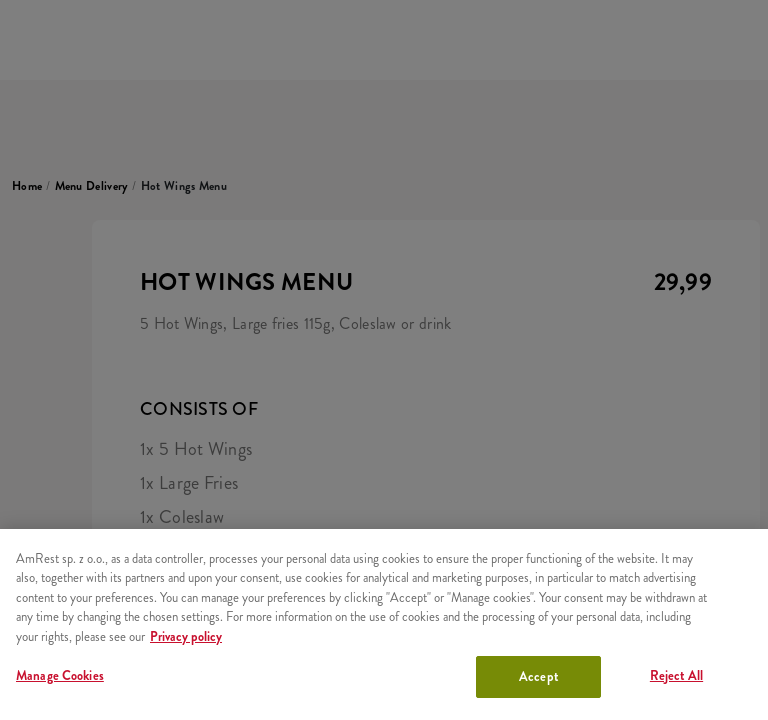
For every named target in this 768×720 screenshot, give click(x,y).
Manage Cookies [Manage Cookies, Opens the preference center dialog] (60, 675)
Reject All (676, 675)
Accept (538, 676)
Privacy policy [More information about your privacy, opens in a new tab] (186, 636)
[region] (384, 624)
